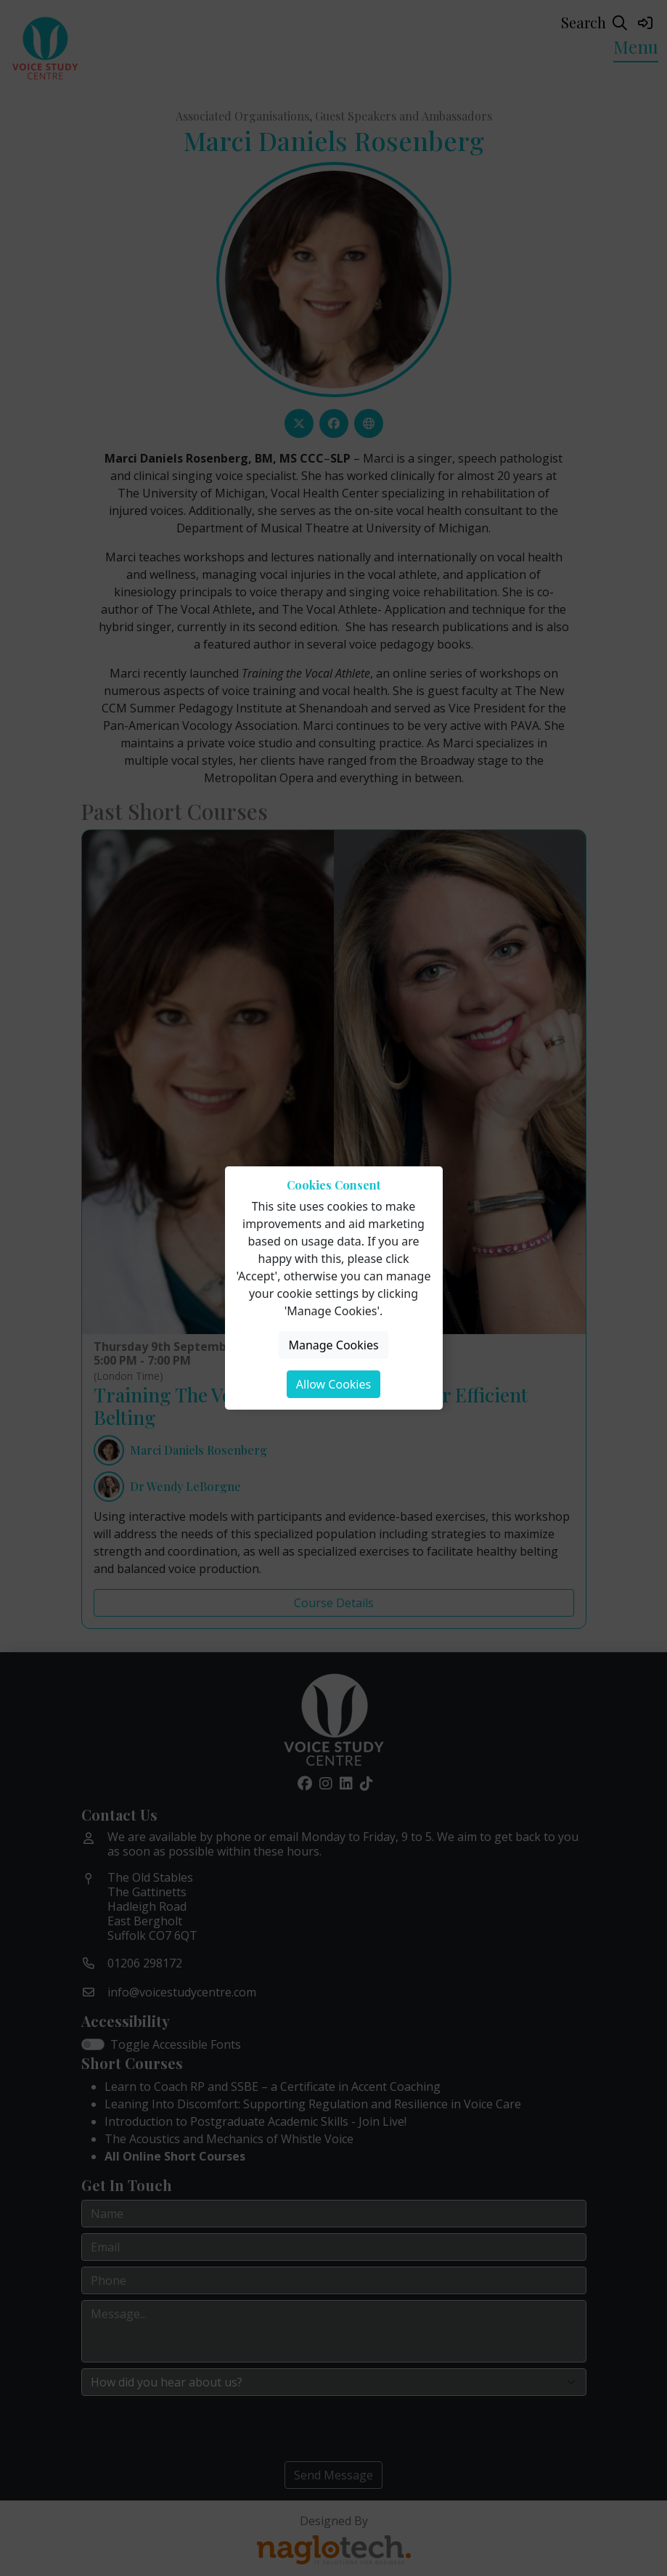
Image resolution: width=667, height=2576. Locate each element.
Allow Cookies (333, 1384)
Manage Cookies (333, 1345)
